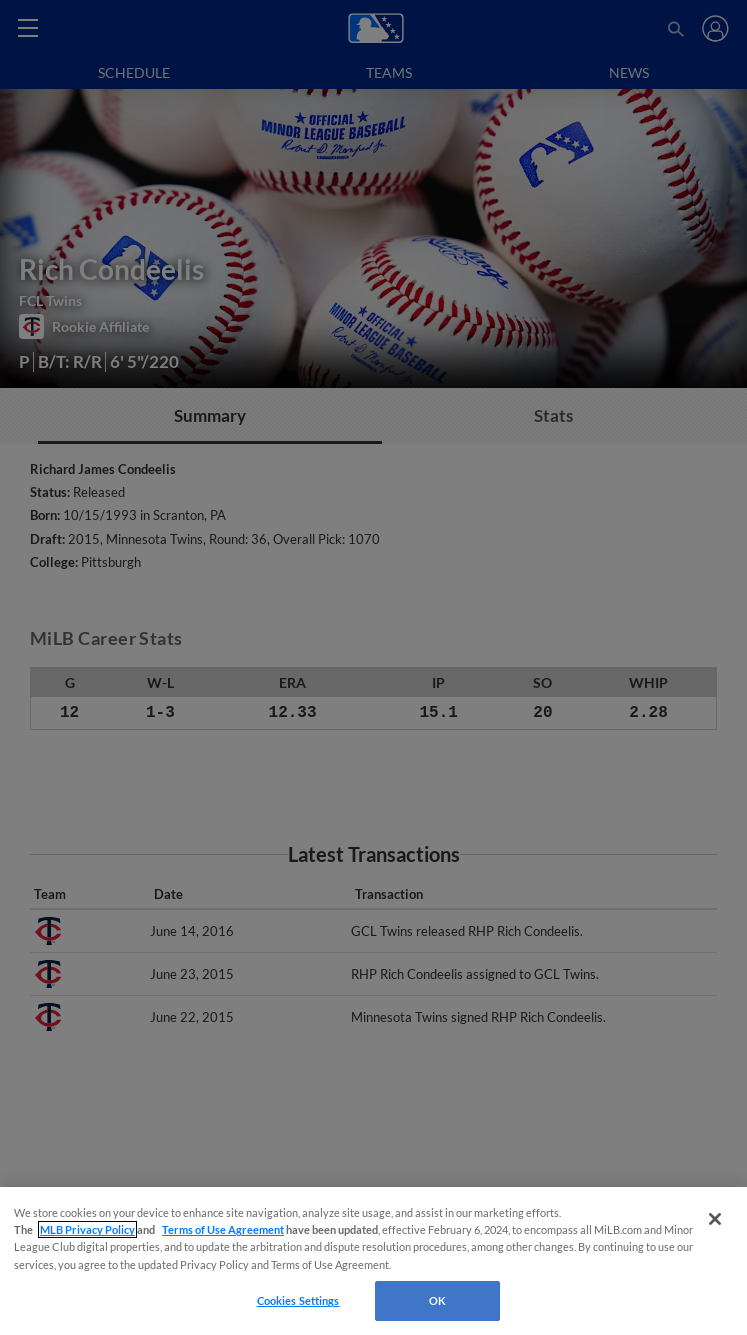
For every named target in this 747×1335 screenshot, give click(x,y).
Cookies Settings (298, 1300)
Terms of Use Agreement (223, 1229)
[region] (373, 1261)
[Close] (715, 1219)
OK (437, 1300)
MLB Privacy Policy (87, 1229)
